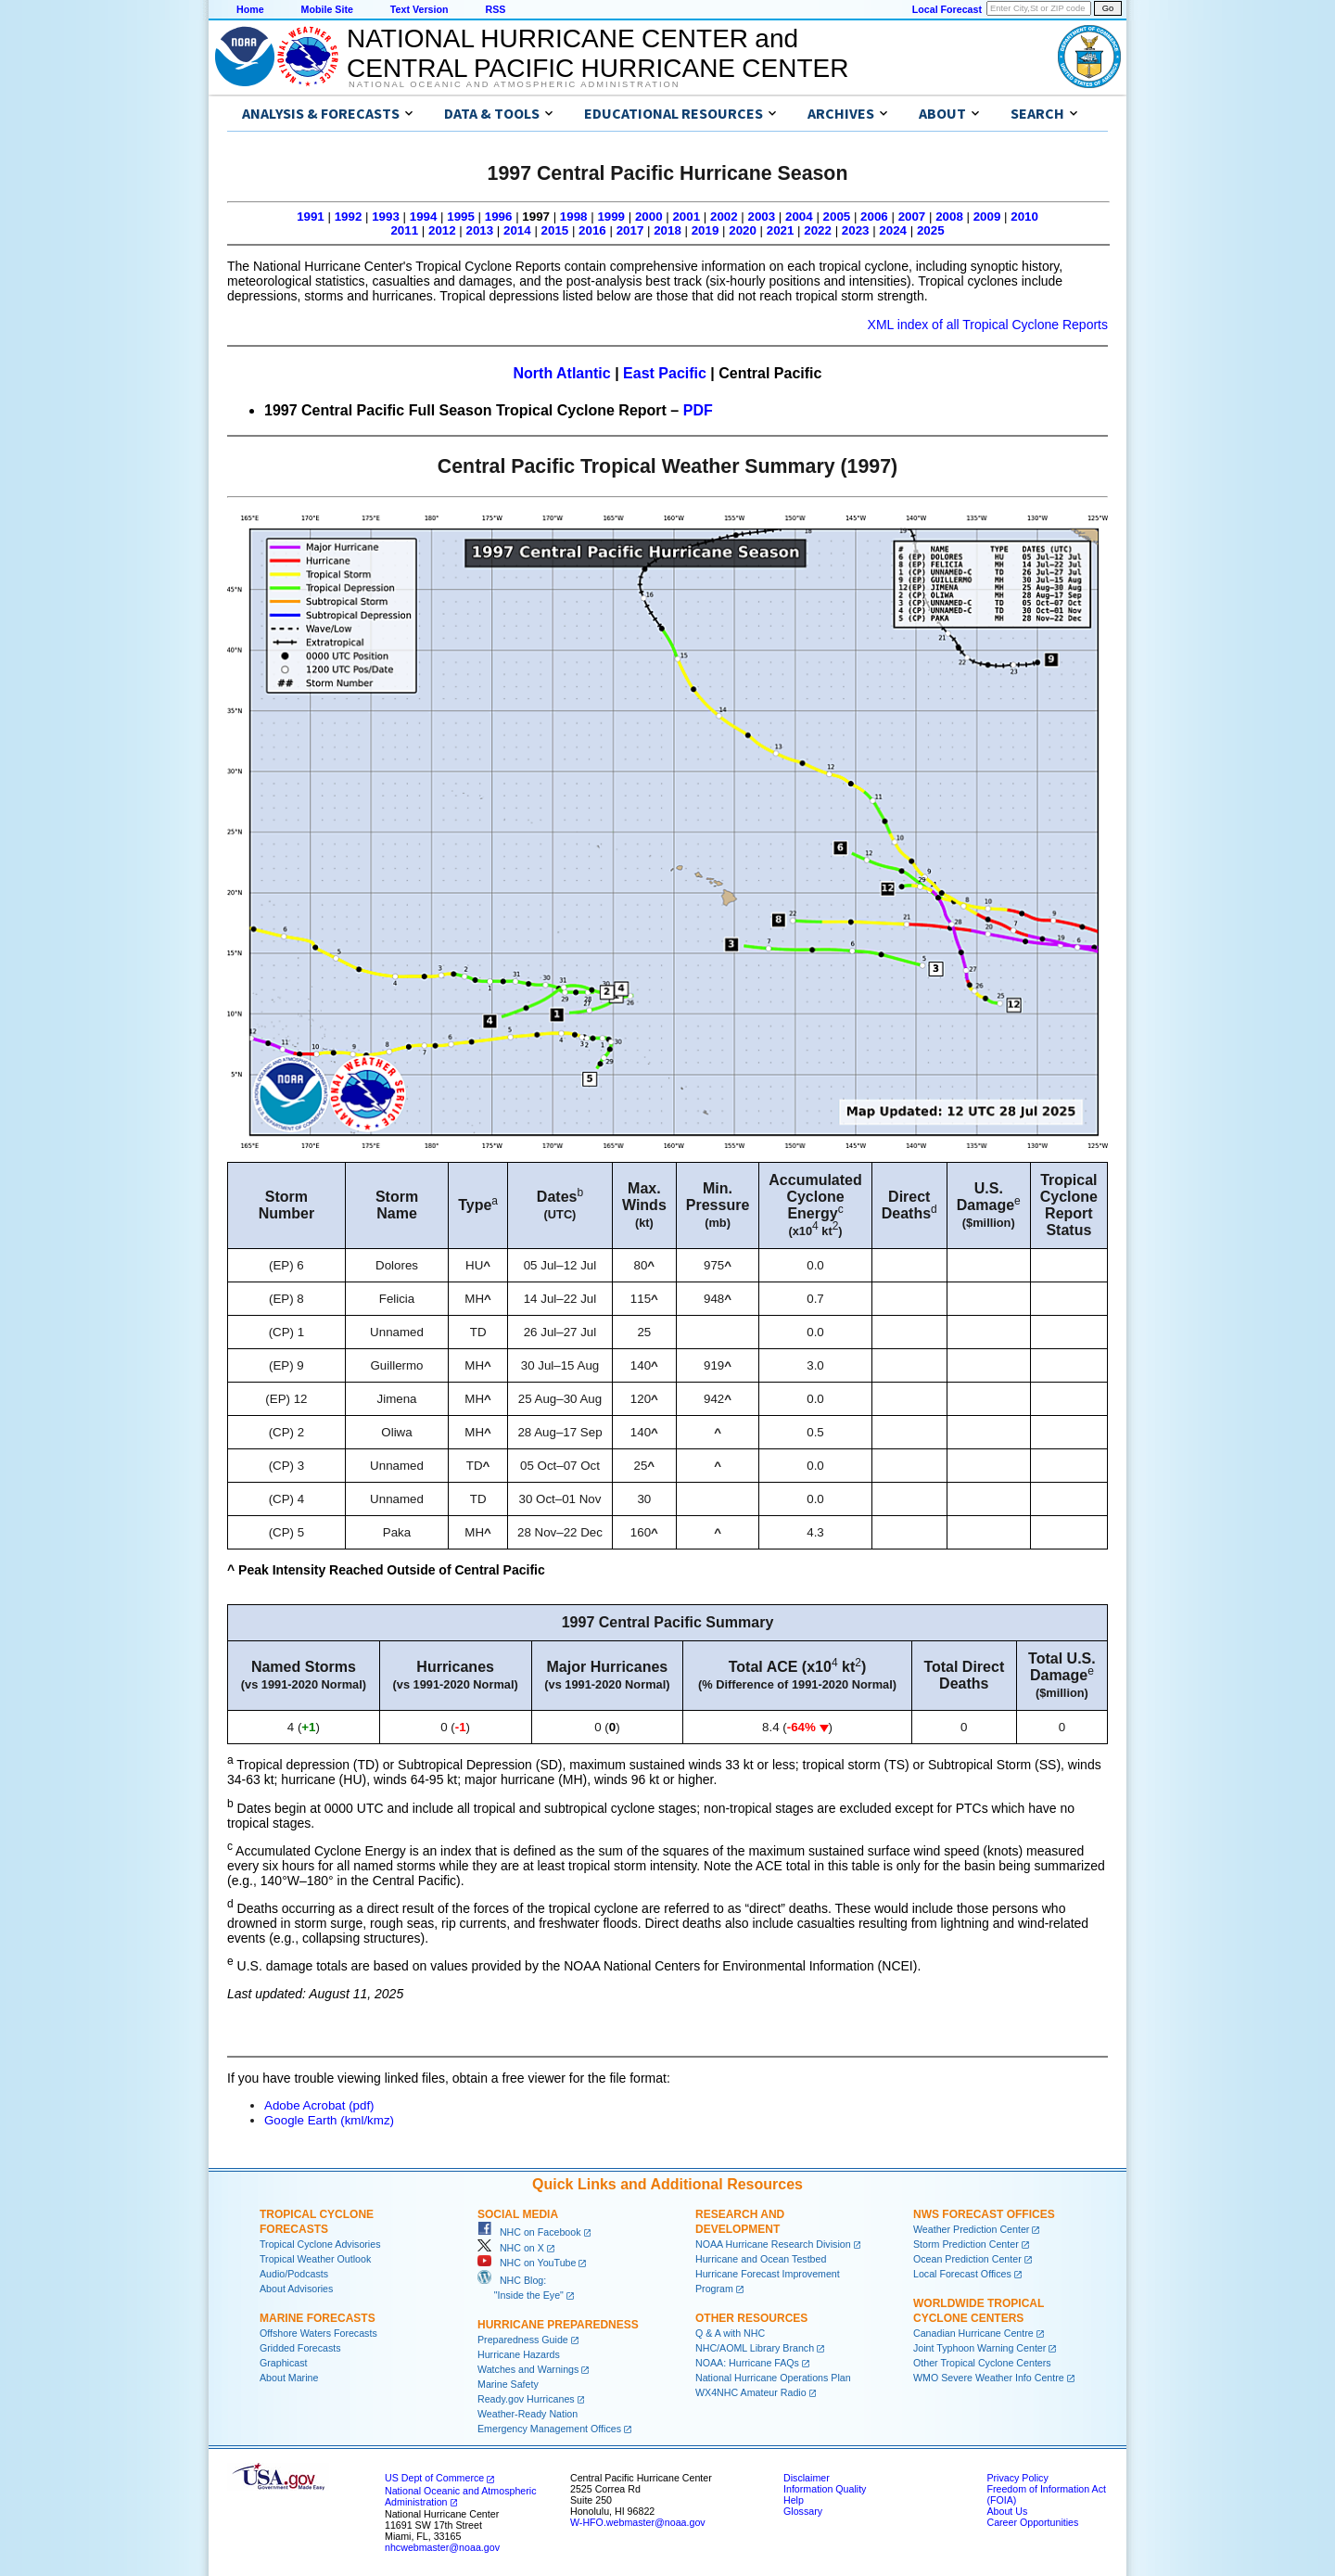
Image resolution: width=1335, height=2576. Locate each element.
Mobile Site (327, 9)
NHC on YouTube (526, 2262)
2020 (742, 230)
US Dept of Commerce (434, 2477)
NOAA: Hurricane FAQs (747, 2362)
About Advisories (296, 2288)
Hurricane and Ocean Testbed (760, 2258)
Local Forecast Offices (962, 2273)
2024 (893, 230)
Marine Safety (508, 2384)
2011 (404, 230)
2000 (649, 216)
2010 (1024, 216)
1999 (611, 216)
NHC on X (510, 2247)
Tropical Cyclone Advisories (320, 2244)
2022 (818, 230)
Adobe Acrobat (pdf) (319, 2105)
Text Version (419, 9)
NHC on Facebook (529, 2232)
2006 (874, 216)
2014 (517, 230)
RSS (495, 9)
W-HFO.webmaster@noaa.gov (638, 2522)
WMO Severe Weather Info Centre (988, 2377)
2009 (987, 216)
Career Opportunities (1032, 2522)
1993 (386, 216)
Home (250, 9)
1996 (499, 216)
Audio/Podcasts (294, 2273)
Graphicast (284, 2362)
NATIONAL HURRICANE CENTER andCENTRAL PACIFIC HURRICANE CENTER (597, 53)
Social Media (517, 2214)
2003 (762, 216)
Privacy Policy (1017, 2477)
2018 (667, 230)
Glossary (802, 2511)
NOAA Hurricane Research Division (773, 2244)
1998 (574, 216)
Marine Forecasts (317, 2318)
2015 (555, 230)
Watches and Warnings (527, 2369)
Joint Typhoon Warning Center (979, 2347)
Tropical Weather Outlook (315, 2258)
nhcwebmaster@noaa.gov (442, 2547)
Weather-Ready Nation (527, 2413)
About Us (1006, 2511)
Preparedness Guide (522, 2339)
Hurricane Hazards (518, 2354)
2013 (480, 230)
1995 (461, 216)
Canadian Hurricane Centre (973, 2333)
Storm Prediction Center (966, 2244)
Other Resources (751, 2318)
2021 (781, 230)
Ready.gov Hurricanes (526, 2398)
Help (793, 2500)
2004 (799, 216)
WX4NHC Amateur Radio (751, 2392)
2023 (856, 230)
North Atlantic (562, 373)
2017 (630, 230)
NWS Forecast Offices (984, 2214)
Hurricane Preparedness (558, 2324)
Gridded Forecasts (300, 2347)
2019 (705, 230)
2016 (592, 230)
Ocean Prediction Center (967, 2258)
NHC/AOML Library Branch (754, 2347)
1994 (424, 216)
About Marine (289, 2377)
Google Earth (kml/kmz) (329, 2120)
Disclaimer (806, 2477)
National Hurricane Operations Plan (773, 2377)
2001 (686, 216)
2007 (912, 216)
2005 (837, 216)
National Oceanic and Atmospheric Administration (514, 84)
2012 (442, 230)
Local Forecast (947, 9)
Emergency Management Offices (549, 2428)
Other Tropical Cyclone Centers (982, 2362)
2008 (949, 216)
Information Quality (824, 2488)
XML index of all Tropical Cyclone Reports (988, 324)
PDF (698, 410)
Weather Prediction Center (971, 2229)
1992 (348, 216)
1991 (310, 216)
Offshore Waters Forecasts (318, 2333)
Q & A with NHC (730, 2333)
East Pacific (664, 373)
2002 (724, 216)
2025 (931, 230)
